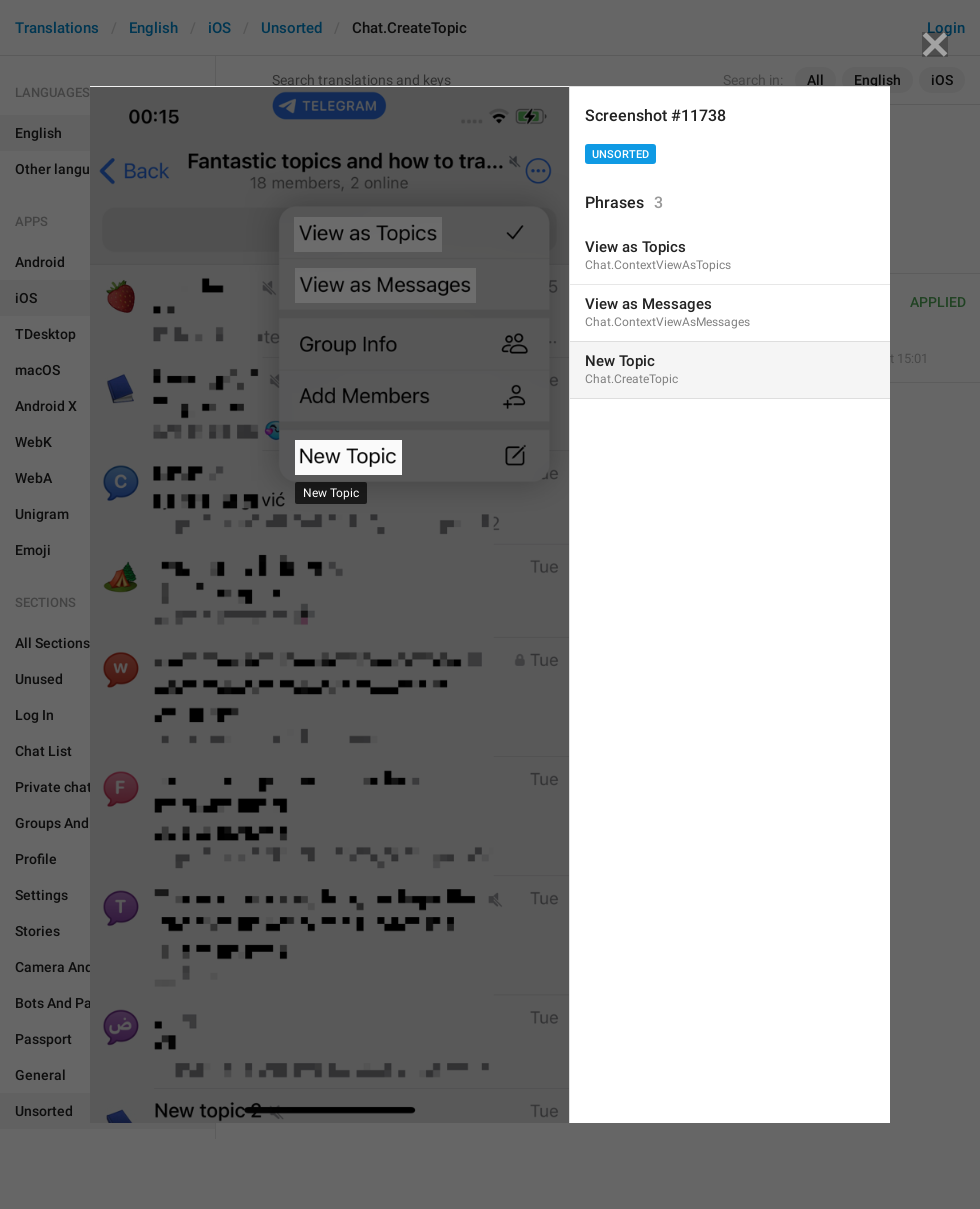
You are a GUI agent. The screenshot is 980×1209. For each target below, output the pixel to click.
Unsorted (620, 154)
